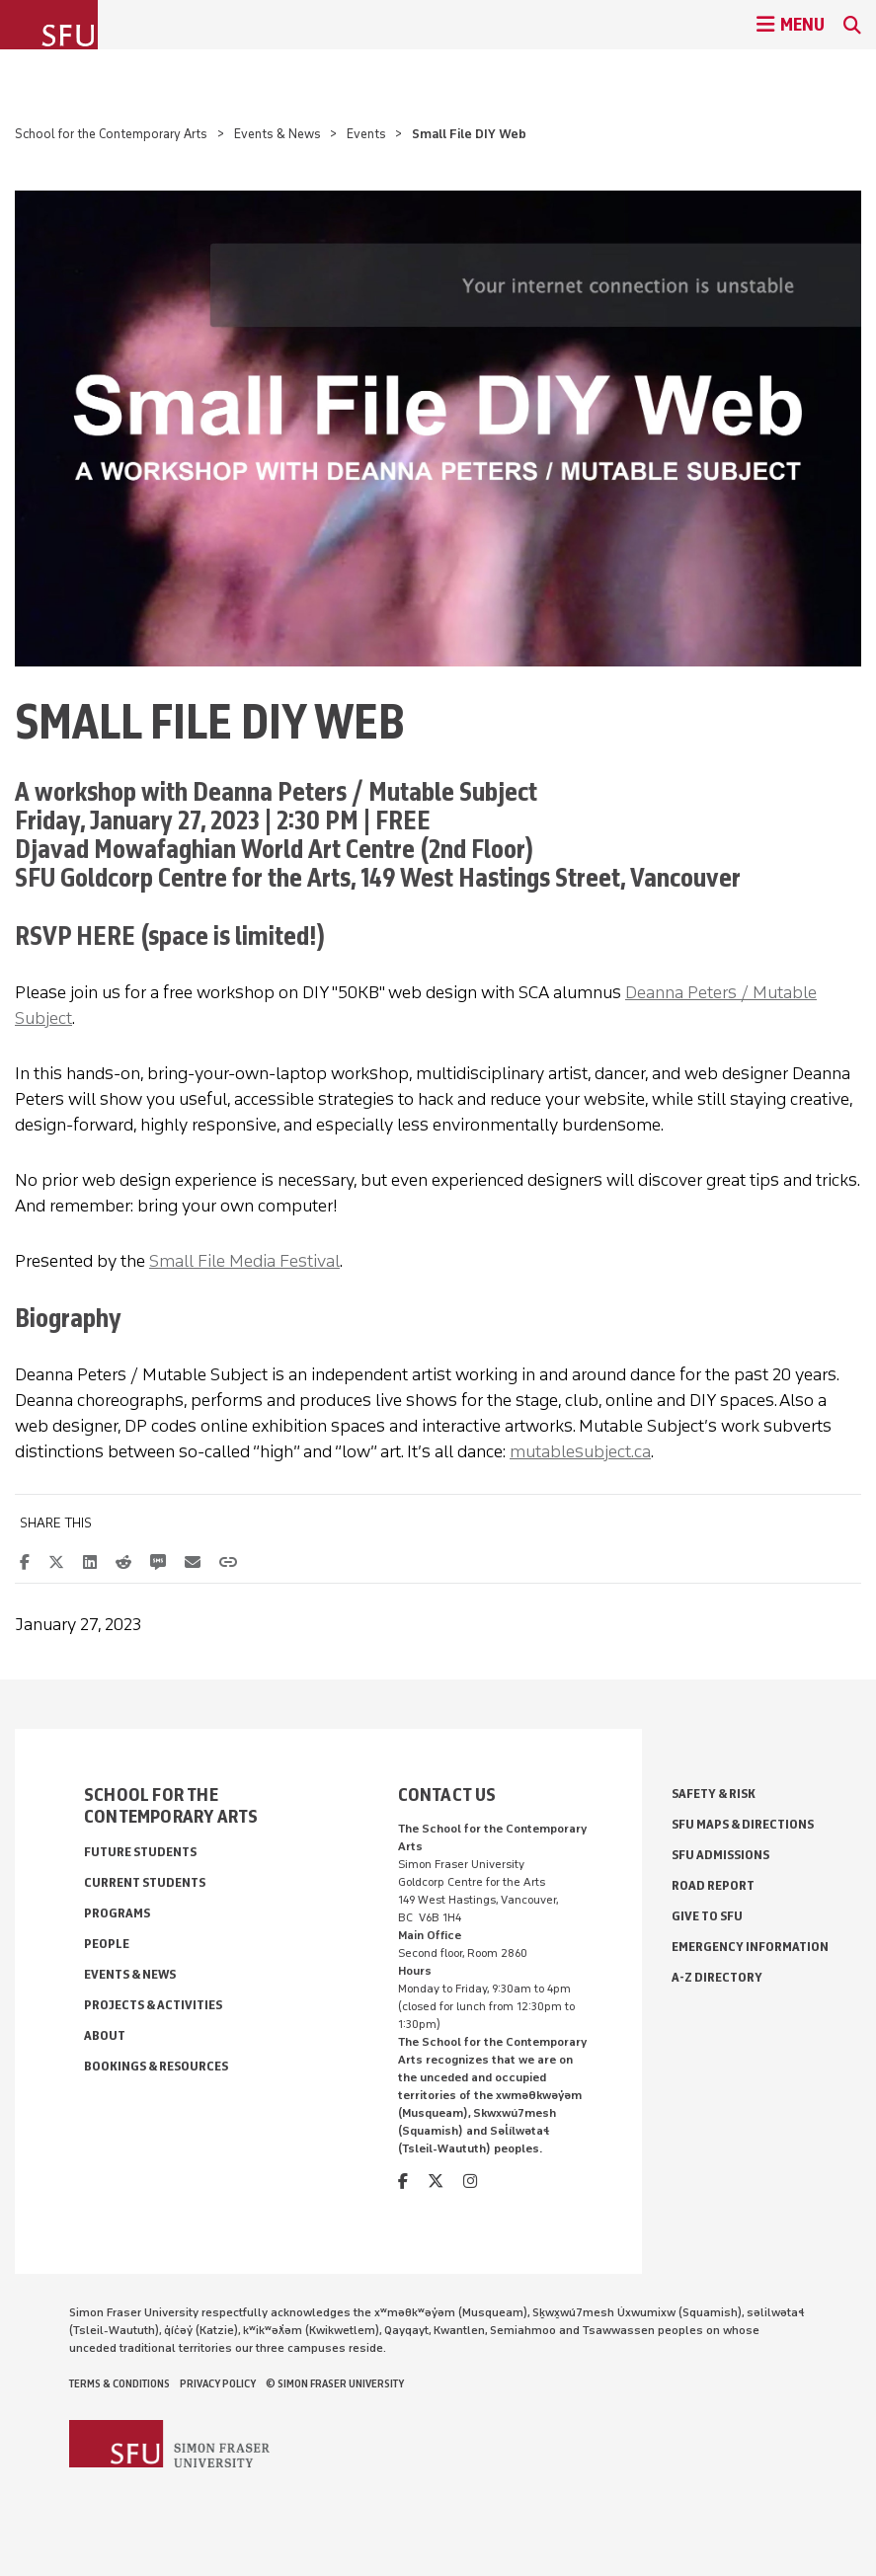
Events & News (277, 133)
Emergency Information (750, 1946)
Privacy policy (218, 2383)
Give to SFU (707, 1916)
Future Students (140, 1851)
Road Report (713, 1885)
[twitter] (435, 2181)
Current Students (144, 1882)
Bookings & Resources (156, 2066)
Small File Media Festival (244, 1261)
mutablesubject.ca (580, 1451)
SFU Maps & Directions (743, 1824)
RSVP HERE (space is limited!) (170, 935)
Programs (117, 1913)
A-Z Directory (717, 1977)
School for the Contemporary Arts (111, 133)
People (106, 1943)
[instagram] (470, 2181)
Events (366, 133)
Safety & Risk (714, 1793)
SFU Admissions (720, 1854)
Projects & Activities (153, 2004)
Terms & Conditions (119, 2383)
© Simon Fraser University (335, 2383)
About (104, 2035)
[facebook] (403, 2181)
